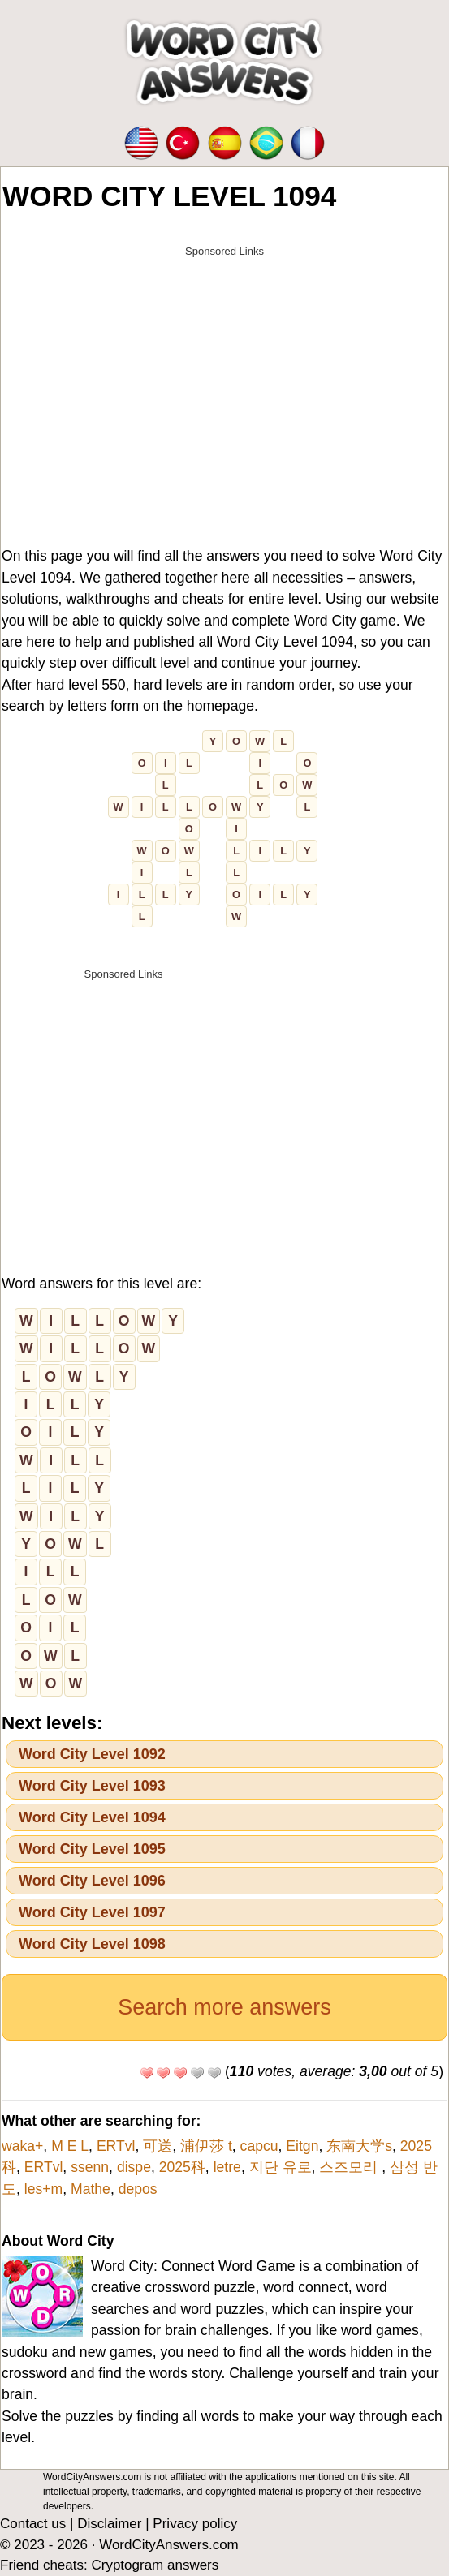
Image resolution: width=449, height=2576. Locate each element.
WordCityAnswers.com (169, 2544)
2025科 (182, 2167)
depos (138, 2189)
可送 (157, 2146)
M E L (70, 2146)
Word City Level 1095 (92, 1849)
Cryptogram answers (154, 2565)
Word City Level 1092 (92, 1754)
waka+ (22, 2146)
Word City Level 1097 (92, 1912)
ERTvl (116, 2146)
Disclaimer (109, 2523)
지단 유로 (280, 2167)
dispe (134, 2167)
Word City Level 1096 (92, 1881)
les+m (43, 2189)
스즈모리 (350, 2167)
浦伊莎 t (206, 2146)
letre (227, 2167)
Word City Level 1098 (92, 1944)
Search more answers (224, 2007)
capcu (259, 2146)
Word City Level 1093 (92, 1786)
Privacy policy (195, 2523)
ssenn (90, 2167)
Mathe (90, 2189)
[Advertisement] (224, 378)
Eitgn (302, 2146)
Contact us (33, 2523)
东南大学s (359, 2146)
